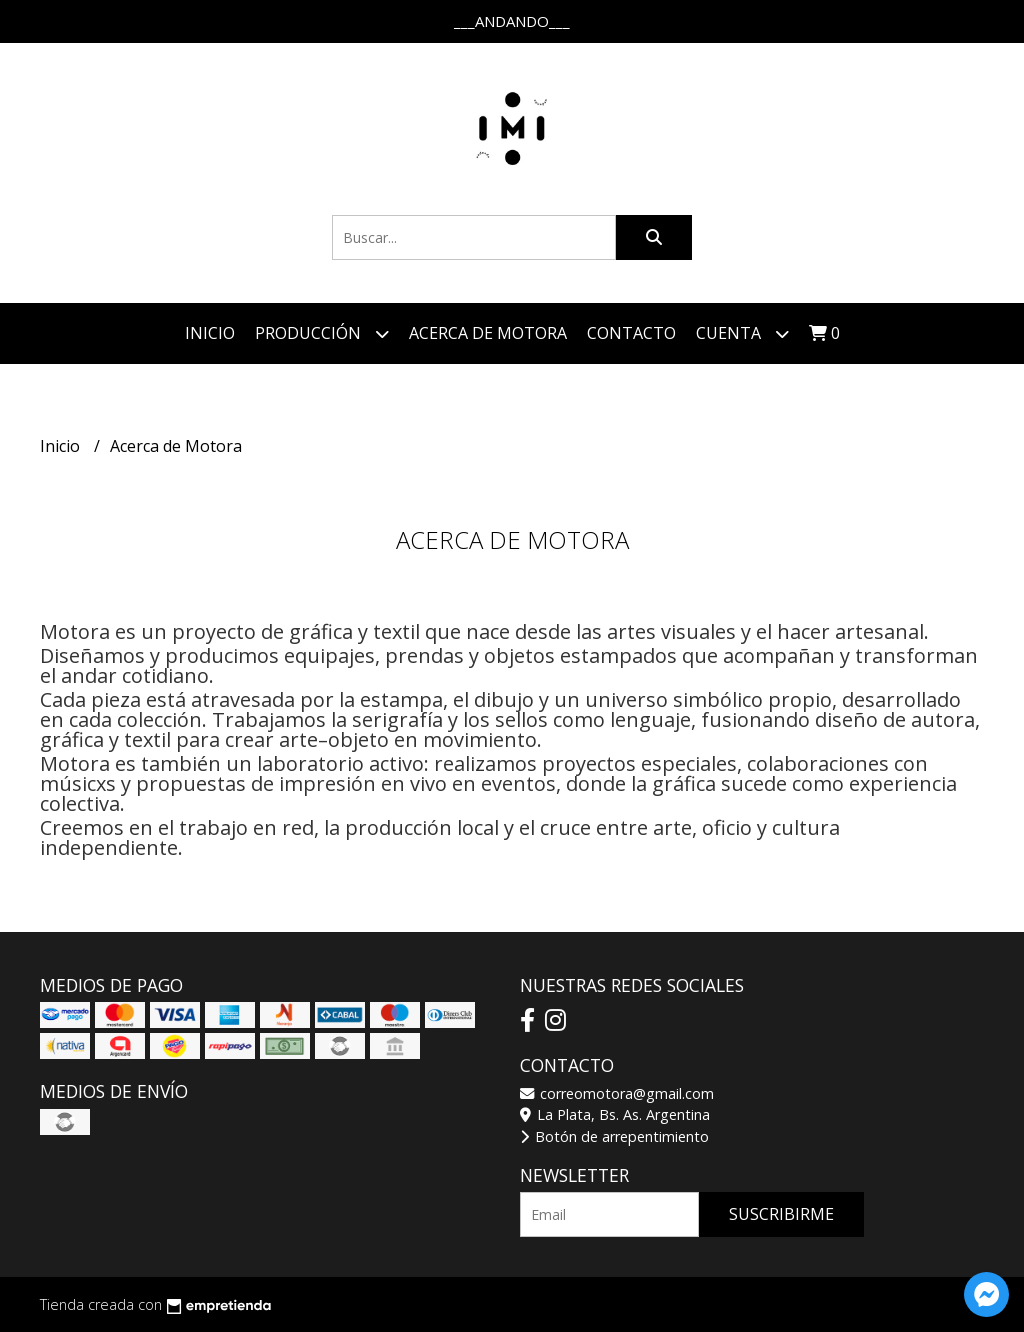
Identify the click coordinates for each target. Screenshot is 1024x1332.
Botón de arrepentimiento (614, 1136)
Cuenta (742, 333)
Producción (322, 333)
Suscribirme (781, 1214)
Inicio (210, 333)
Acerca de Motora (488, 333)
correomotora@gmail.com (617, 1093)
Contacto (631, 333)
